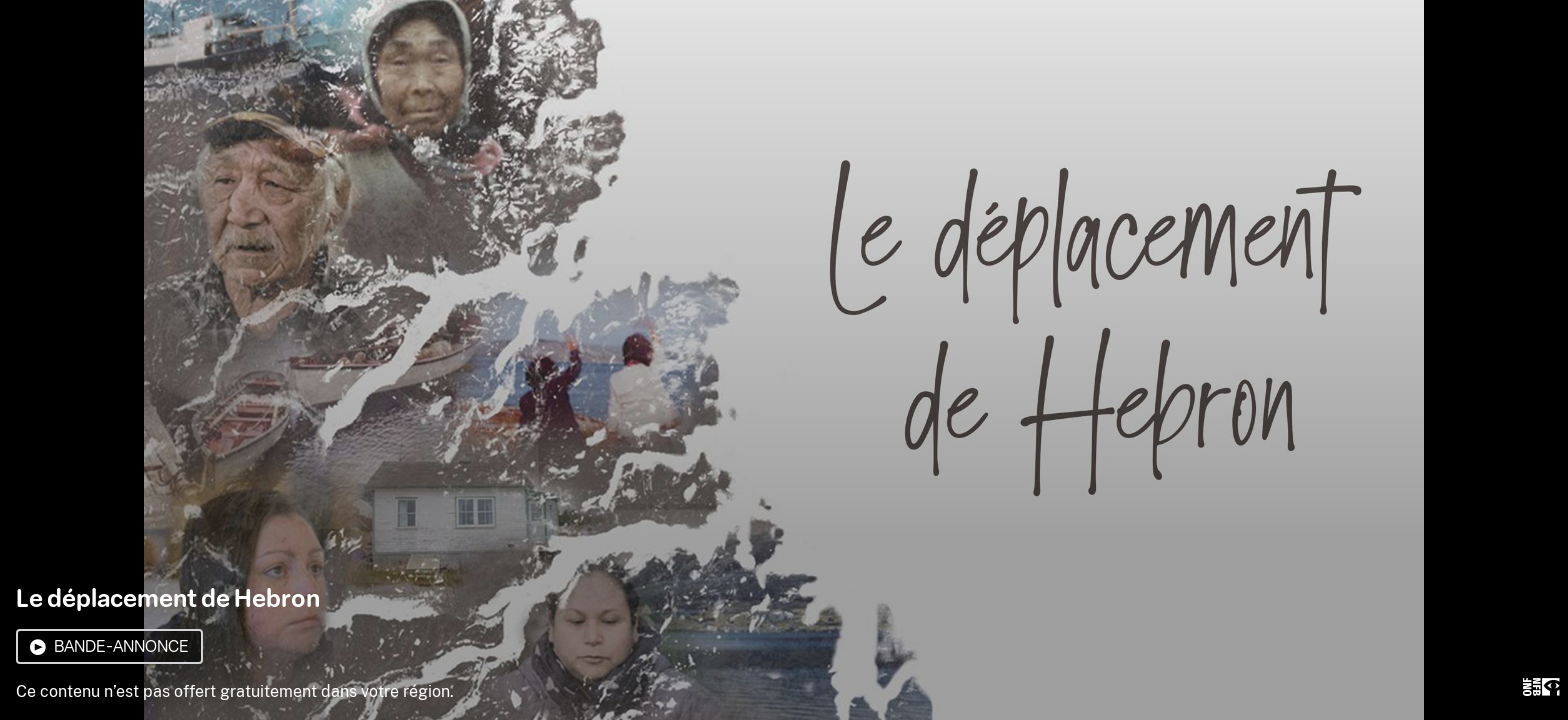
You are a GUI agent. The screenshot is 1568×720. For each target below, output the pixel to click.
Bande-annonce (109, 646)
